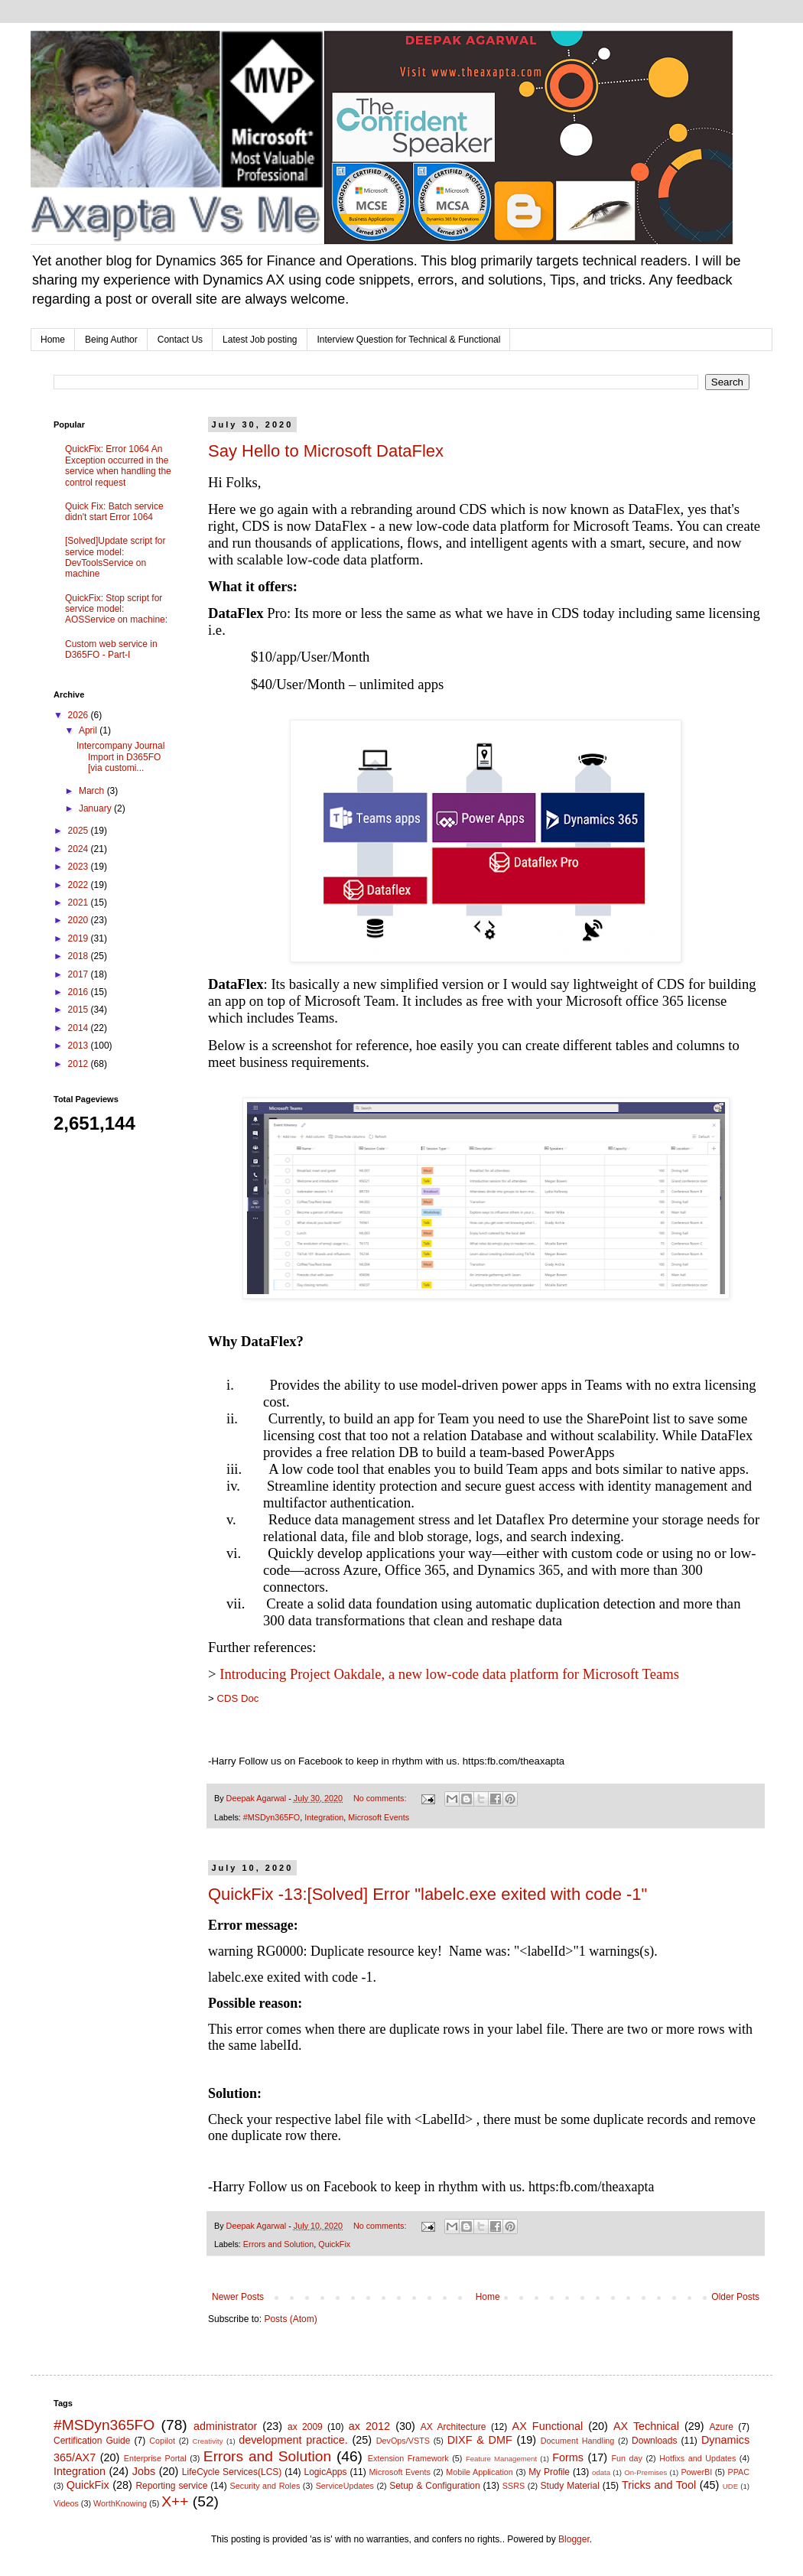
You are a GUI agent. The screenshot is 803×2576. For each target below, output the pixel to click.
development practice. (293, 2440)
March (93, 790)
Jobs (143, 2471)
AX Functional (548, 2426)
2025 (79, 830)
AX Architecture (453, 2427)
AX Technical (646, 2426)
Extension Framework (408, 2458)
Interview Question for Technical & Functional (409, 339)
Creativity (208, 2441)
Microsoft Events (378, 1817)
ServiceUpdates (345, 2485)
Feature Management (501, 2458)
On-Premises (645, 2472)
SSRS (513, 2485)
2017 (79, 974)
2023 (79, 866)
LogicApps (325, 2472)
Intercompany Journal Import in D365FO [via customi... (120, 756)
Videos (66, 2503)
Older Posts (735, 2296)
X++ (174, 2501)
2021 (79, 902)
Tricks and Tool (659, 2485)
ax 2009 (305, 2427)
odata (601, 2472)
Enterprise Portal (155, 2458)
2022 (79, 885)
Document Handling (578, 2440)
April (89, 730)
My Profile (549, 2472)
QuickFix (334, 2244)
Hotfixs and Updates (697, 2458)
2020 (79, 920)
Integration (323, 1817)
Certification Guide (92, 2440)
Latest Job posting (260, 339)
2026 (79, 715)
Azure (721, 2427)
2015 (79, 1009)
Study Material (570, 2485)
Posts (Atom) (290, 2319)
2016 (79, 992)
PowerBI (696, 2472)
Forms (568, 2457)
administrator (225, 2426)
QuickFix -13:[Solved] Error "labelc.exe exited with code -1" (427, 1894)
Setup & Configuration (434, 2485)
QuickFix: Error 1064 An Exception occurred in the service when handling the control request (118, 465)
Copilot (162, 2440)
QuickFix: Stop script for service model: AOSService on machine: (116, 609)
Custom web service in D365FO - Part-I (111, 649)
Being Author (111, 339)
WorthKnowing (120, 2503)
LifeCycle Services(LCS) (232, 2472)
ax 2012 (369, 2426)
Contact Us (180, 339)
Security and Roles (265, 2485)
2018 (79, 956)
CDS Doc (237, 1698)
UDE (730, 2486)
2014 (79, 1028)
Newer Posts (238, 2296)
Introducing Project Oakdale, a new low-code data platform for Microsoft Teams (449, 1674)
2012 (79, 1064)
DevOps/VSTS (403, 2440)
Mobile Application (479, 2472)
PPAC (739, 2472)
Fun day (627, 2458)
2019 (79, 938)
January (96, 808)
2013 (79, 1045)
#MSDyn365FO (271, 1817)
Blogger (574, 2539)
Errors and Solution (278, 2244)
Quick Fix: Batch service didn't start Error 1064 (114, 511)
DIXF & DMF (479, 2440)
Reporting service (171, 2485)
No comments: (381, 1798)
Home (53, 339)
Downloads (654, 2440)
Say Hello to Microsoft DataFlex (326, 450)
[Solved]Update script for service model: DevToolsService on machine (115, 557)
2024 (79, 849)
